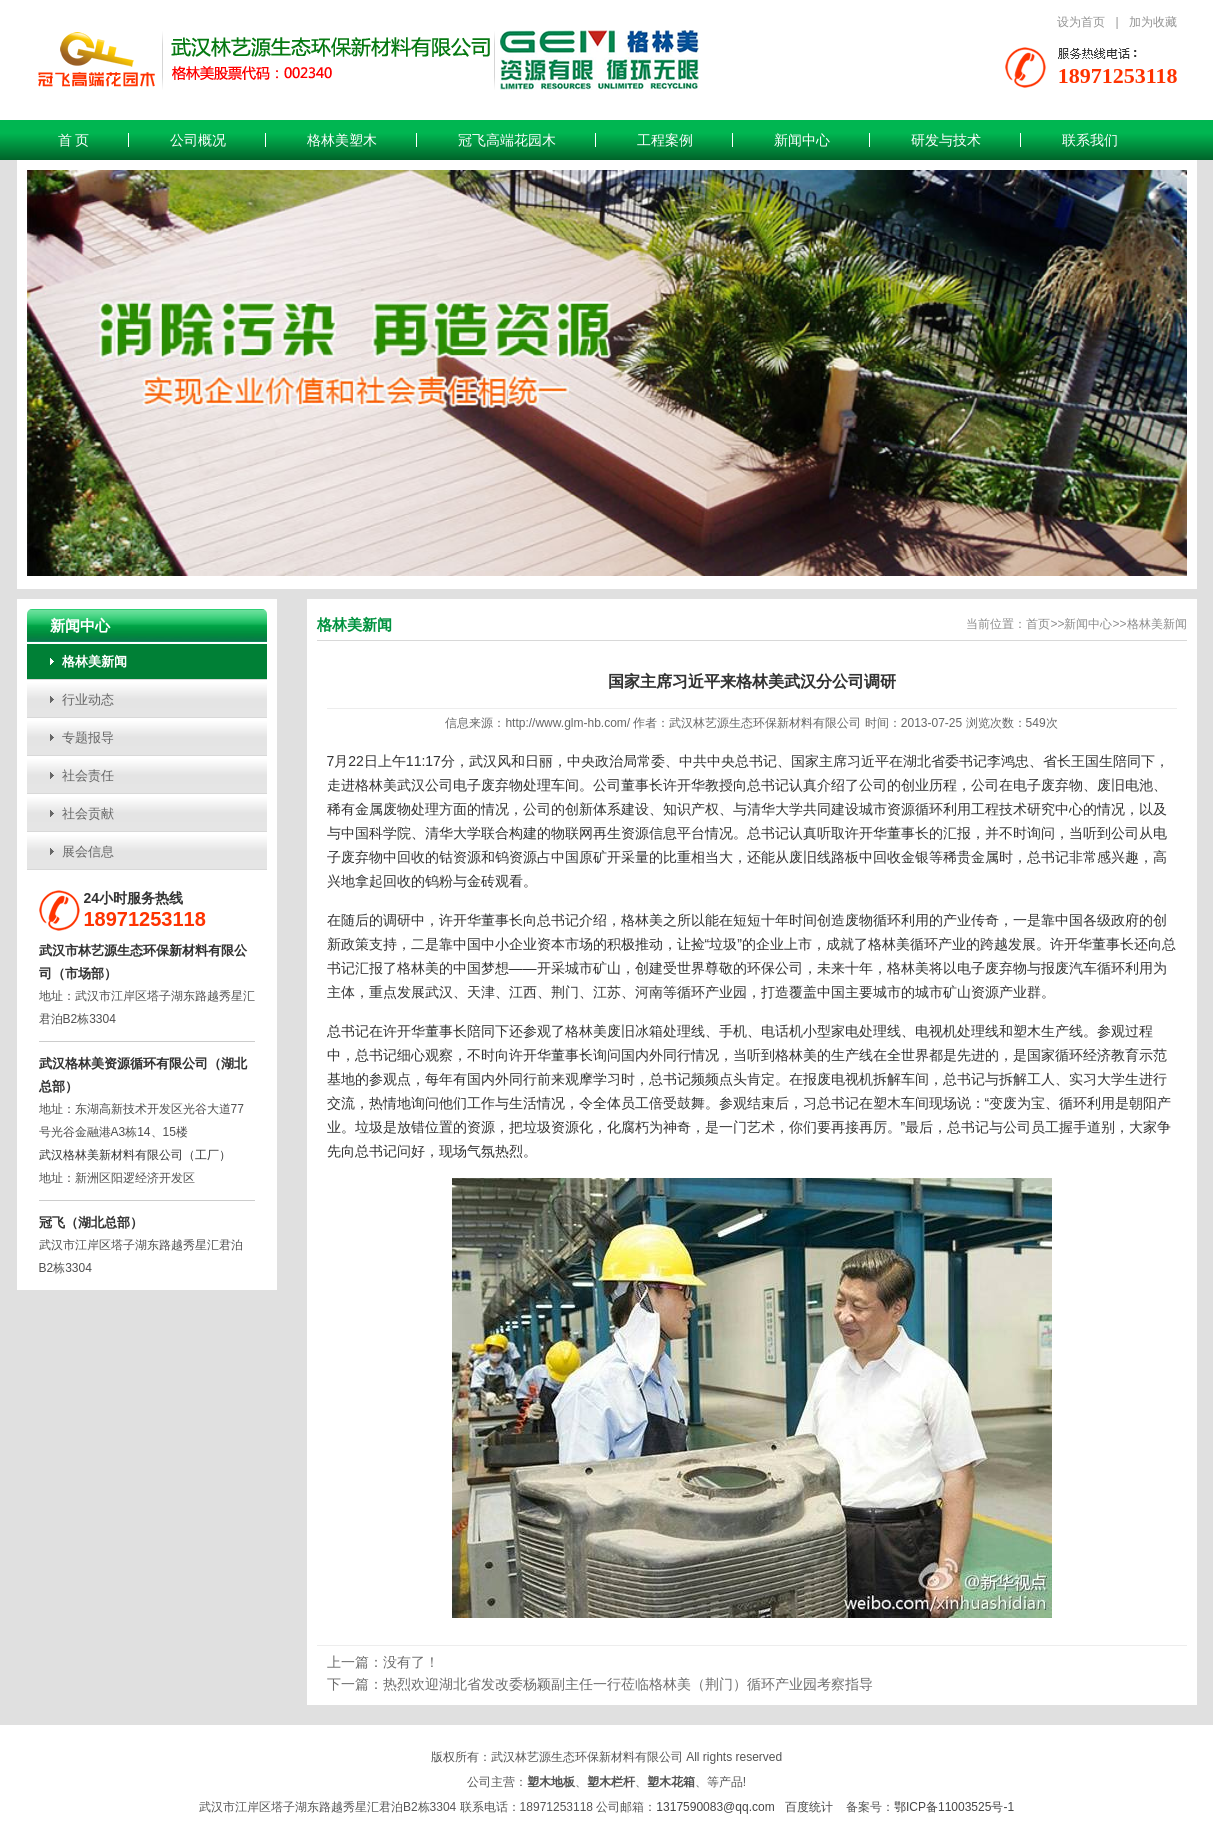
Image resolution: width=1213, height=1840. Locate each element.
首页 (1038, 624)
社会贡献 (88, 813)
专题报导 (88, 737)
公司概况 (198, 140)
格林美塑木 (342, 140)
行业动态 (88, 699)
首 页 (74, 140)
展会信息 (88, 851)
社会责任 (88, 775)
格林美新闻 (94, 661)
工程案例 (665, 140)
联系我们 (1090, 140)
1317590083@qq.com (715, 1807)
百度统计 (809, 1807)
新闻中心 (802, 140)
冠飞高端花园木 (507, 140)
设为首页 (1081, 22)
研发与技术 (946, 140)
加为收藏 (1153, 22)
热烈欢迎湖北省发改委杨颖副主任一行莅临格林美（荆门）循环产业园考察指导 (628, 1684)
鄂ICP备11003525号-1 (954, 1807)
